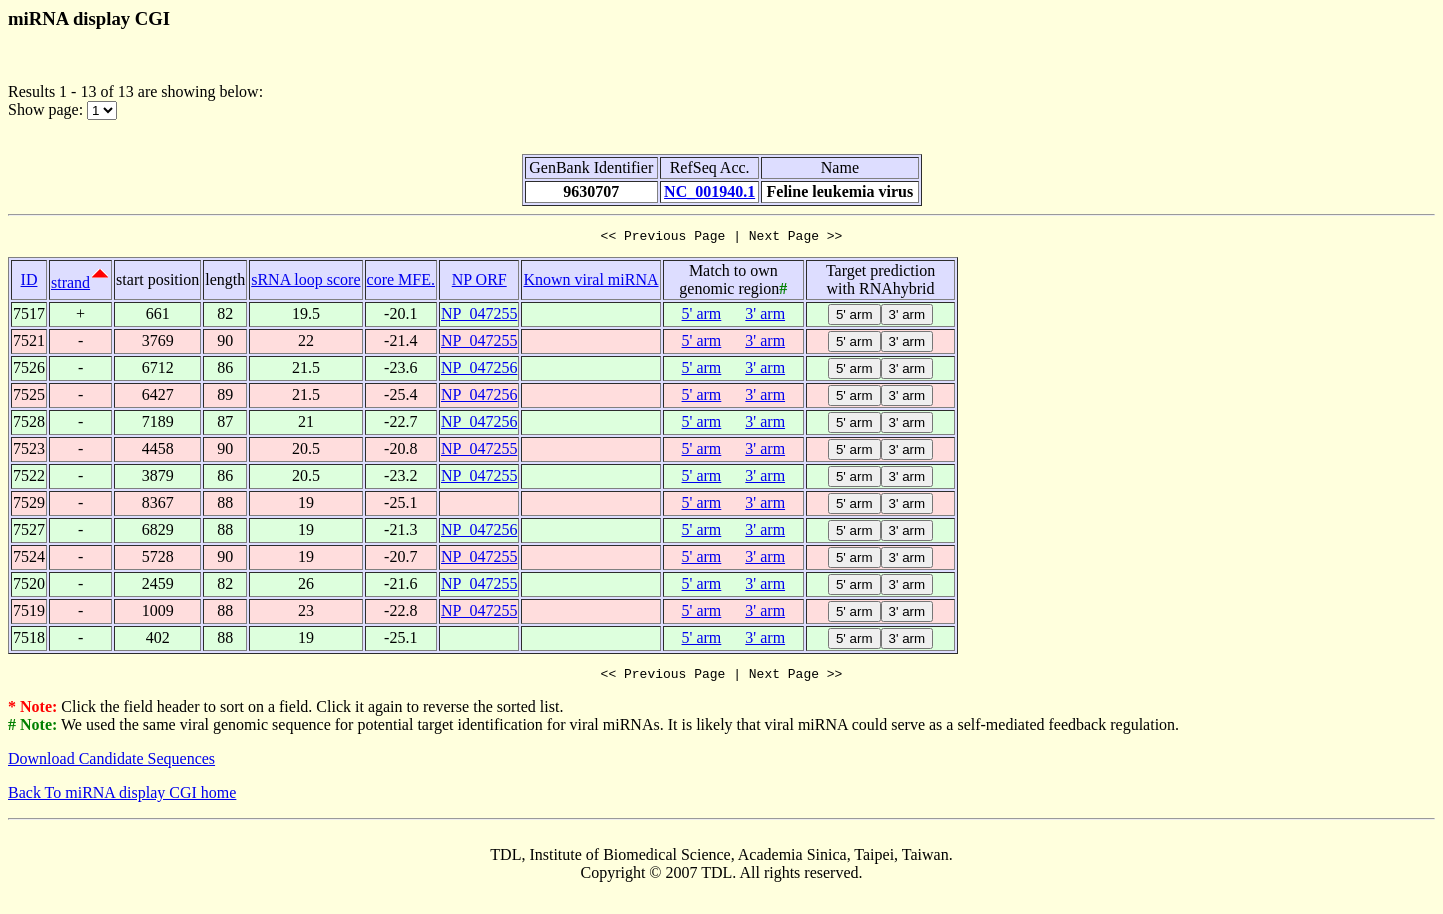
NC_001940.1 (709, 191)
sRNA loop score (305, 282)
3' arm (765, 316)
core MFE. (401, 282)
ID (29, 282)
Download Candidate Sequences (111, 764)
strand (70, 285)
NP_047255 (479, 316)
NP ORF (479, 282)
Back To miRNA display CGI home (122, 798)
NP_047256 (479, 370)
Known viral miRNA (590, 282)
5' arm (702, 316)
